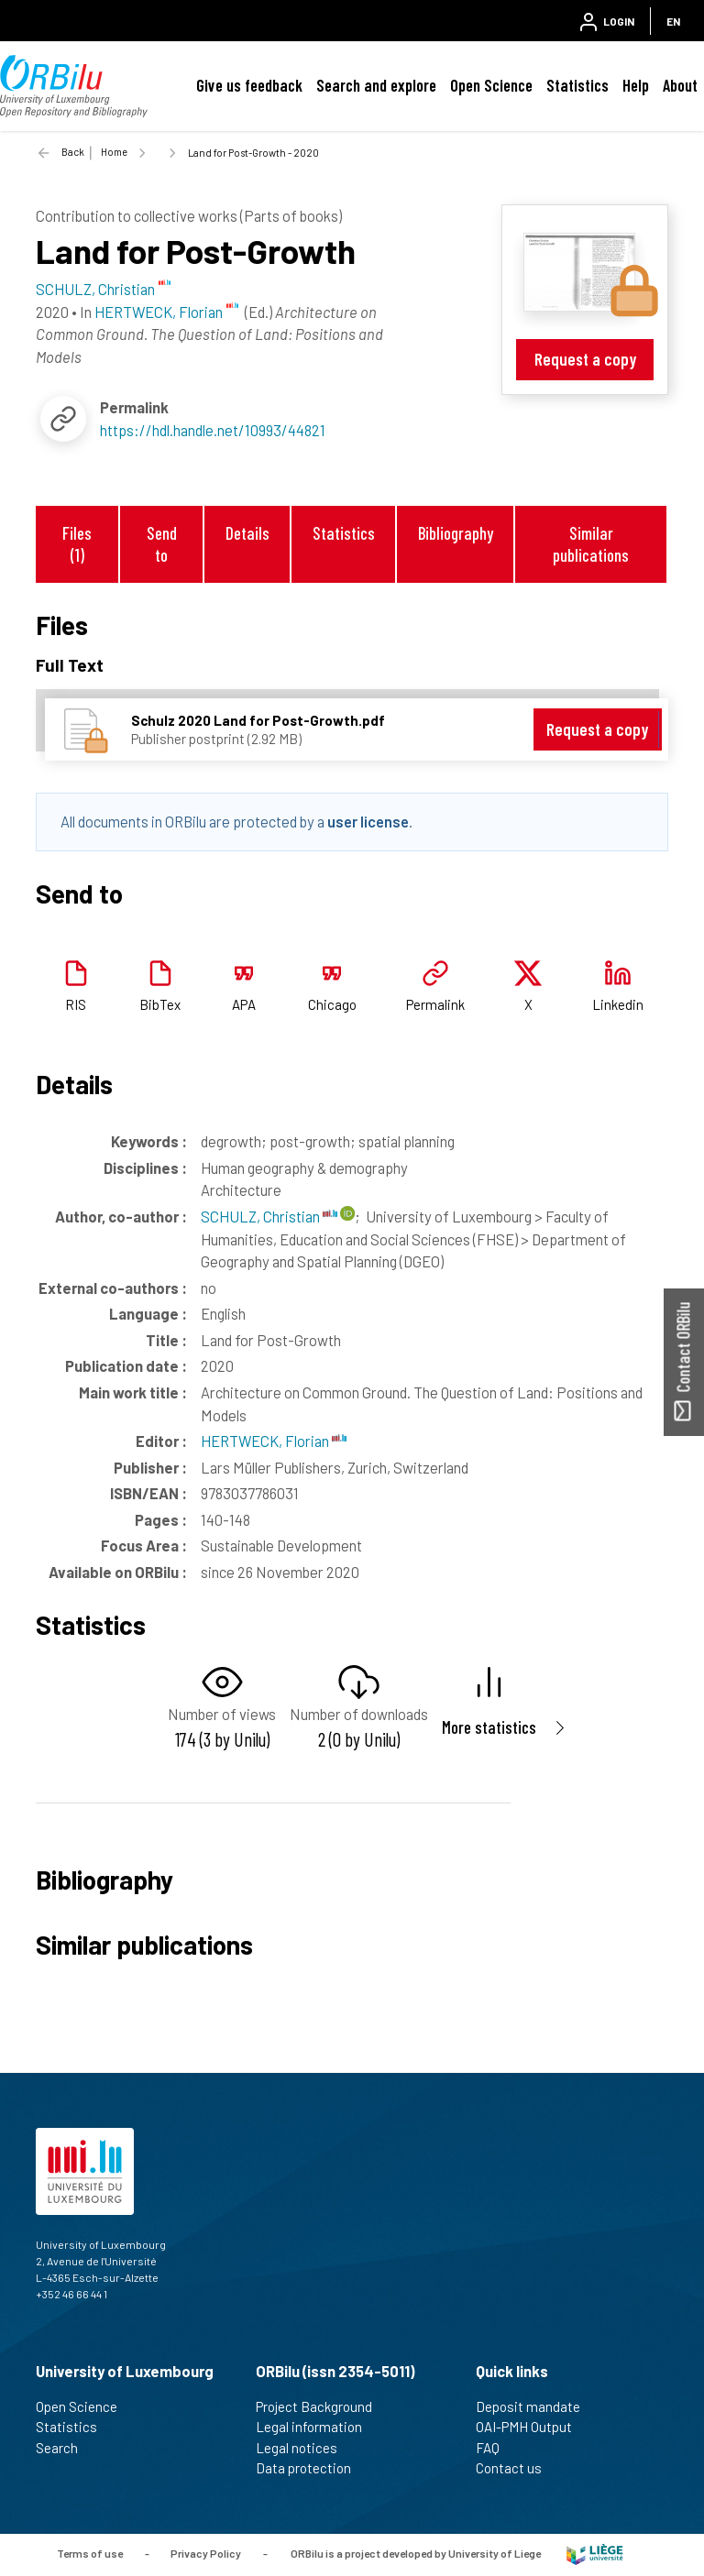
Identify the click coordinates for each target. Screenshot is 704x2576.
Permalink (435, 1004)
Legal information (317, 2426)
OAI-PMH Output (532, 2426)
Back (72, 152)
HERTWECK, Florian (273, 1440)
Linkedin (618, 1004)
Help (635, 85)
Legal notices (304, 2447)
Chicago (332, 1004)
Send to (162, 543)
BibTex (160, 1004)
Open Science (491, 85)
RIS (75, 1004)
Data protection (311, 2468)
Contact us (516, 2468)
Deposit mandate (536, 2406)
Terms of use (90, 2553)
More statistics (489, 1726)
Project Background (322, 2406)
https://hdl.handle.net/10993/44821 (212, 430)
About (680, 85)
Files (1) (77, 543)
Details (248, 532)
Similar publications (591, 543)
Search (65, 2447)
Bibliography (455, 532)
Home (114, 152)
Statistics (577, 85)
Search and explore (376, 85)
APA (244, 1004)
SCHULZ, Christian (269, 1216)
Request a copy (585, 358)
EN (673, 21)
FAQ (495, 2447)
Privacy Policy (205, 2553)
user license (368, 821)
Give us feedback (249, 85)
